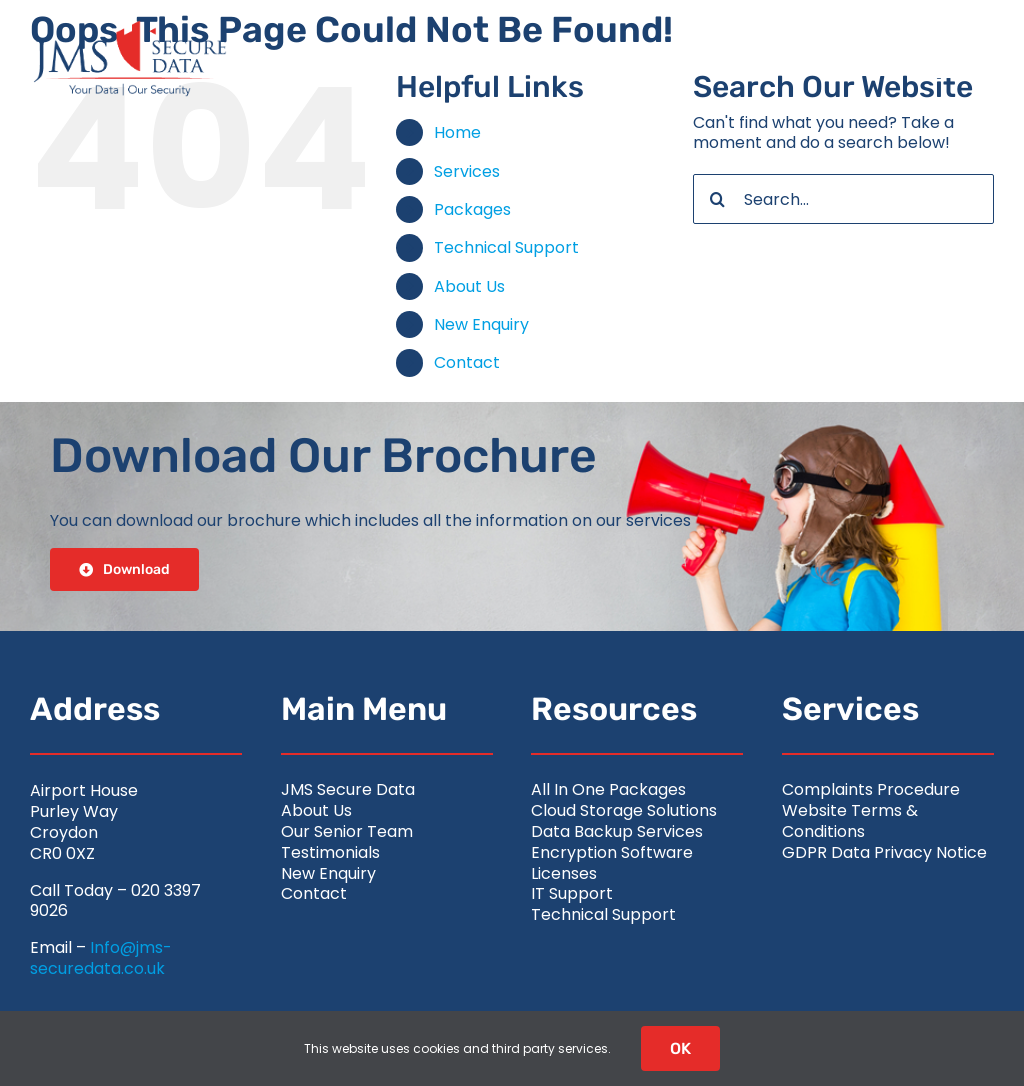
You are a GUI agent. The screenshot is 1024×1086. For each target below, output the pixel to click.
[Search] (718, 199)
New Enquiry (481, 324)
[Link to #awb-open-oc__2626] (952, 59)
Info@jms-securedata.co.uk (101, 958)
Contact (467, 362)
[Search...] (843, 199)
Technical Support (506, 247)
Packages (472, 209)
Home (457, 132)
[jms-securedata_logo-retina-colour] (130, 27)
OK (680, 1048)
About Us (469, 286)
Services (467, 171)
